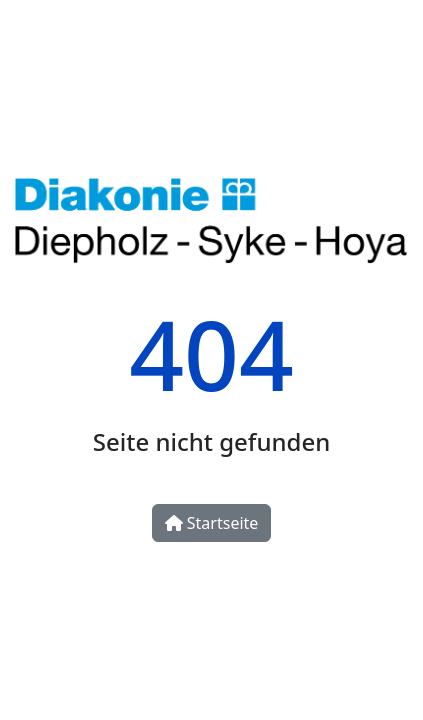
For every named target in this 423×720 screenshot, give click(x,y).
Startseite (212, 523)
